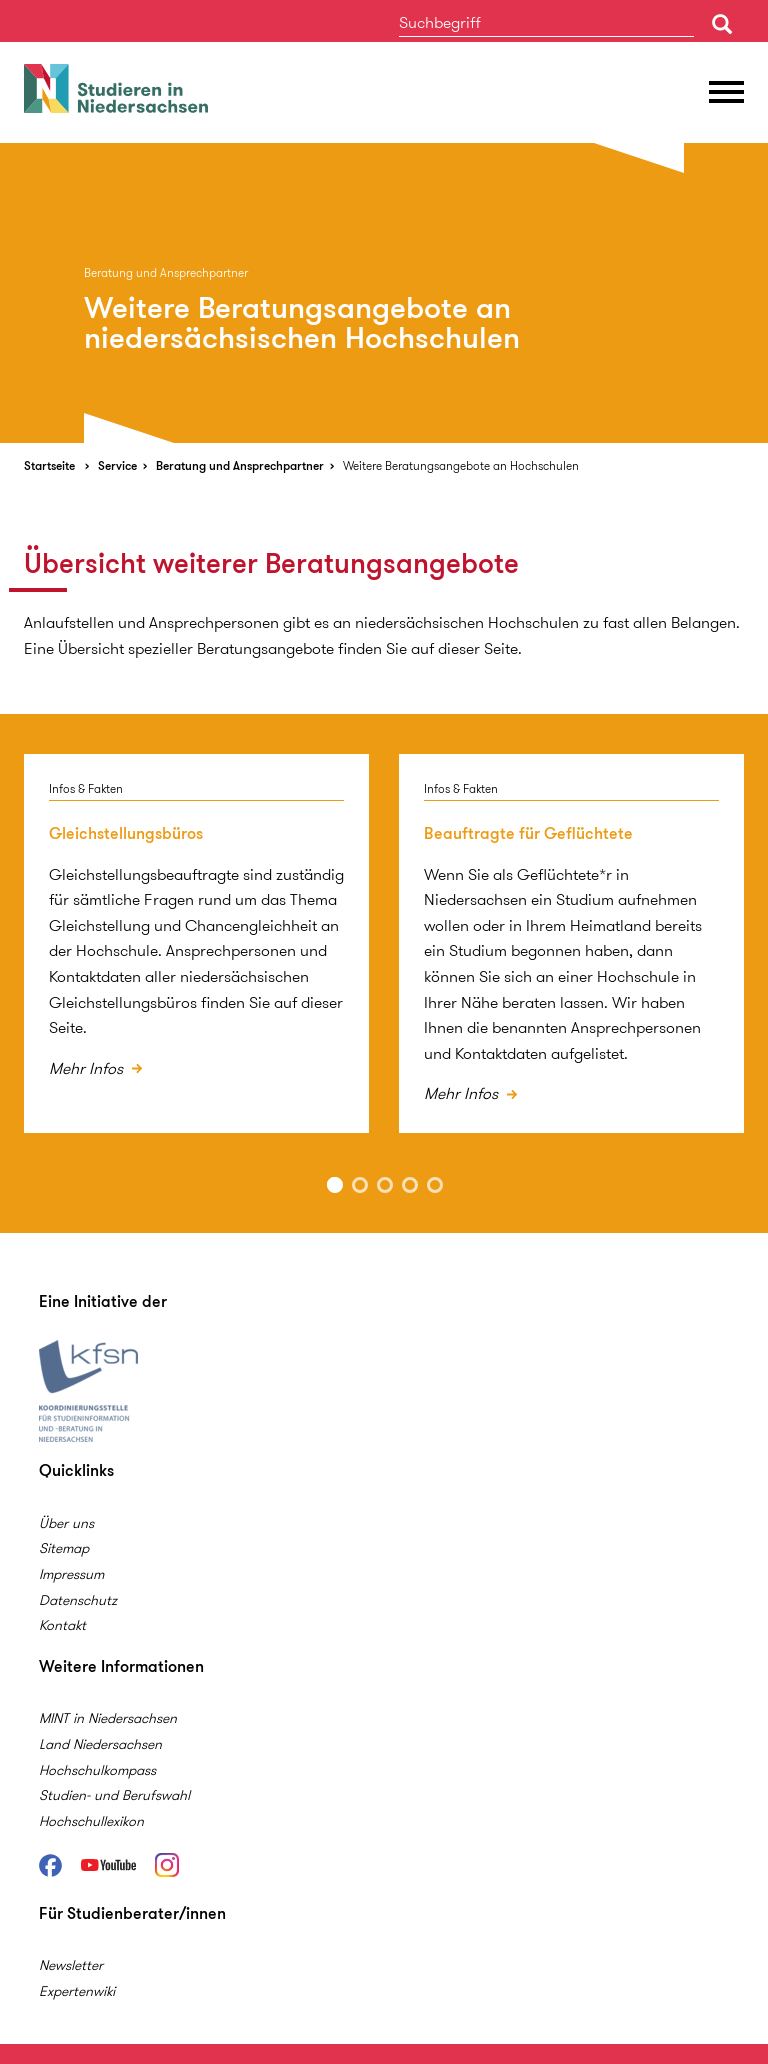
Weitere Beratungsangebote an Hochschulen (461, 465)
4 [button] (410, 1185)
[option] (384, 293)
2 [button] (360, 1185)
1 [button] (335, 1185)
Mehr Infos (88, 1068)
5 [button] (435, 1185)
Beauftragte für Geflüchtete (528, 833)
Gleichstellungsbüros (126, 833)
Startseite (49, 465)
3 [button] (385, 1185)
